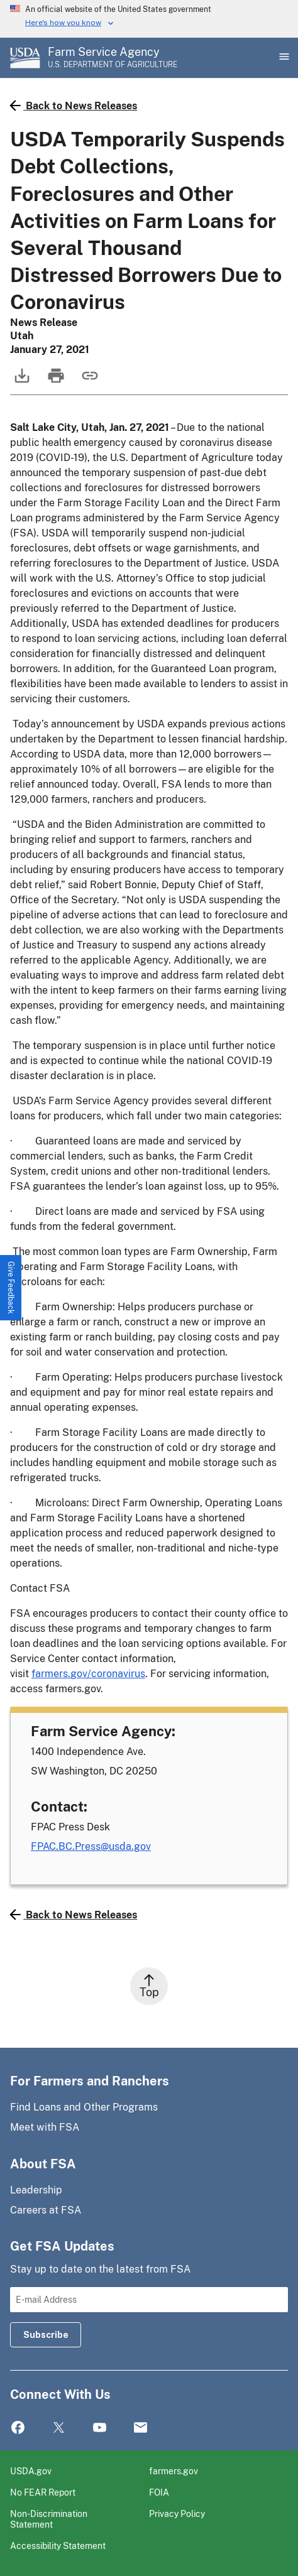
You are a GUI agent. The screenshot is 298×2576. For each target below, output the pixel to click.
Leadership (36, 2190)
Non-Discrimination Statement (48, 2519)
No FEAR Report (42, 2492)
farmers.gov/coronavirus (88, 1674)
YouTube (100, 2428)
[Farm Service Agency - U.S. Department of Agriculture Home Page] (112, 57)
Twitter (59, 2428)
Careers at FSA (45, 2210)
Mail (140, 2428)
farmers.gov (173, 2470)
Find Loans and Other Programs (84, 2107)
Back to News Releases (73, 105)
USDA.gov (31, 2470)
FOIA (159, 2492)
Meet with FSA (44, 2127)
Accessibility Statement (58, 2545)
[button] (11, 1287)
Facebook (18, 2428)
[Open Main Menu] (283, 58)
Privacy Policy (177, 2513)
